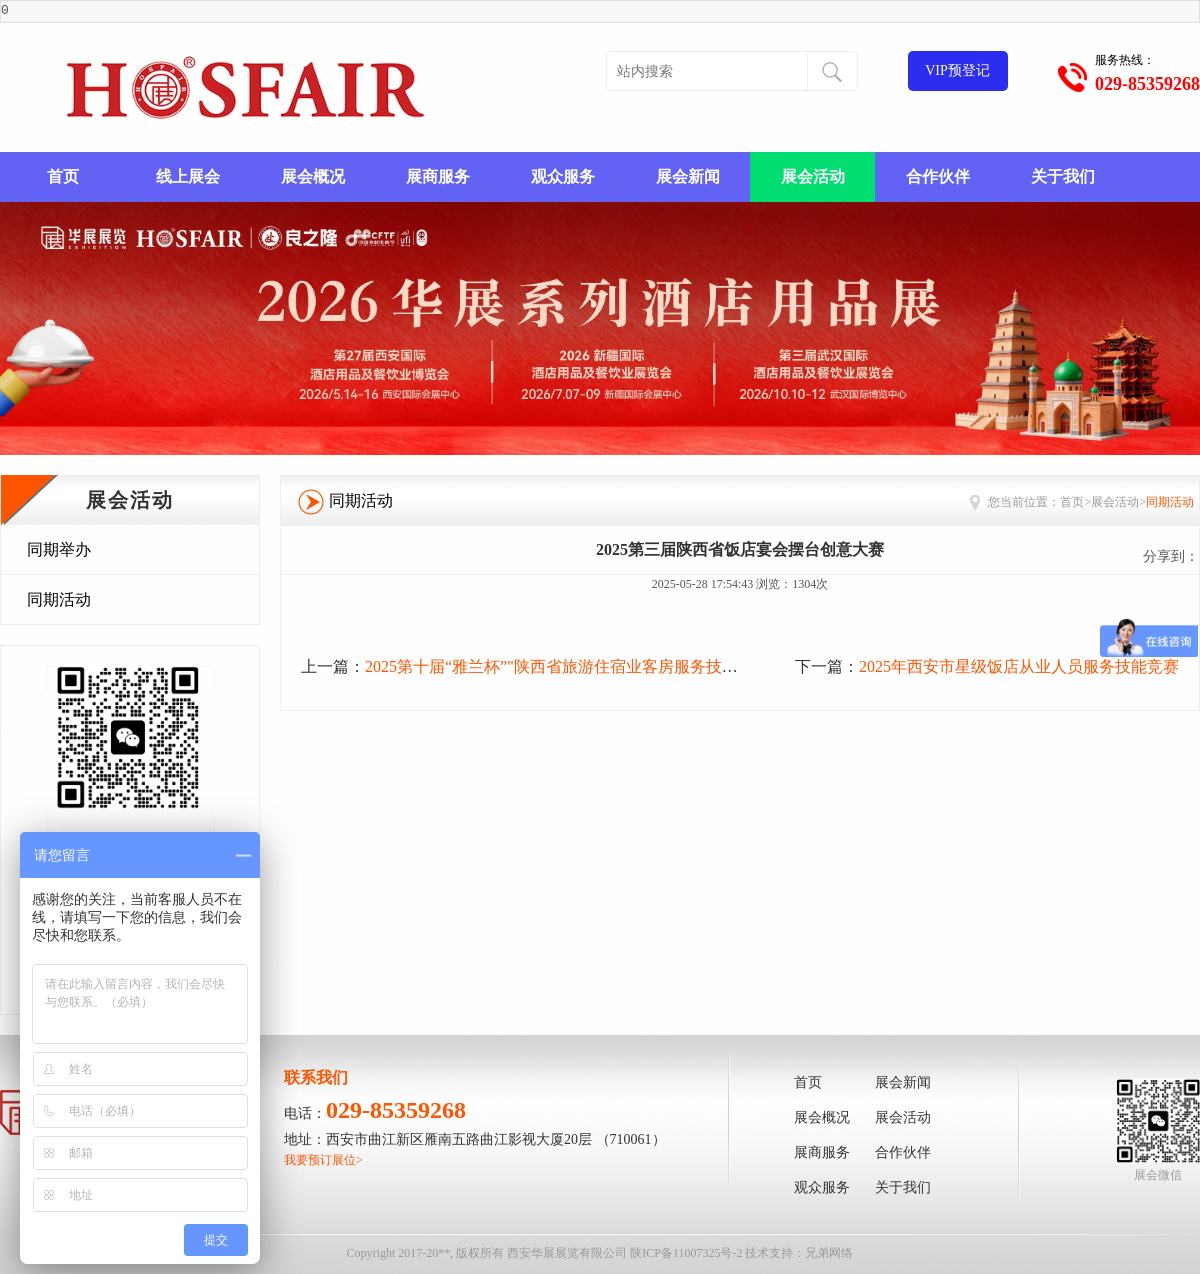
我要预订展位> (323, 1160)
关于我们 (1063, 176)
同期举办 (59, 549)
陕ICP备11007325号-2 (686, 1253)
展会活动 (813, 176)
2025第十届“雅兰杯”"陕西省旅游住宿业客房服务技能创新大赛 (583, 666)
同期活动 (59, 599)
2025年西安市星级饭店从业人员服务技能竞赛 (1019, 666)
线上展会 (188, 176)
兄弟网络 (829, 1253)
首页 (63, 176)
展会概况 (313, 176)
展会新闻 (688, 176)
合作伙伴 (938, 176)
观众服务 (563, 176)
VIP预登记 (957, 70)
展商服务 (438, 176)
